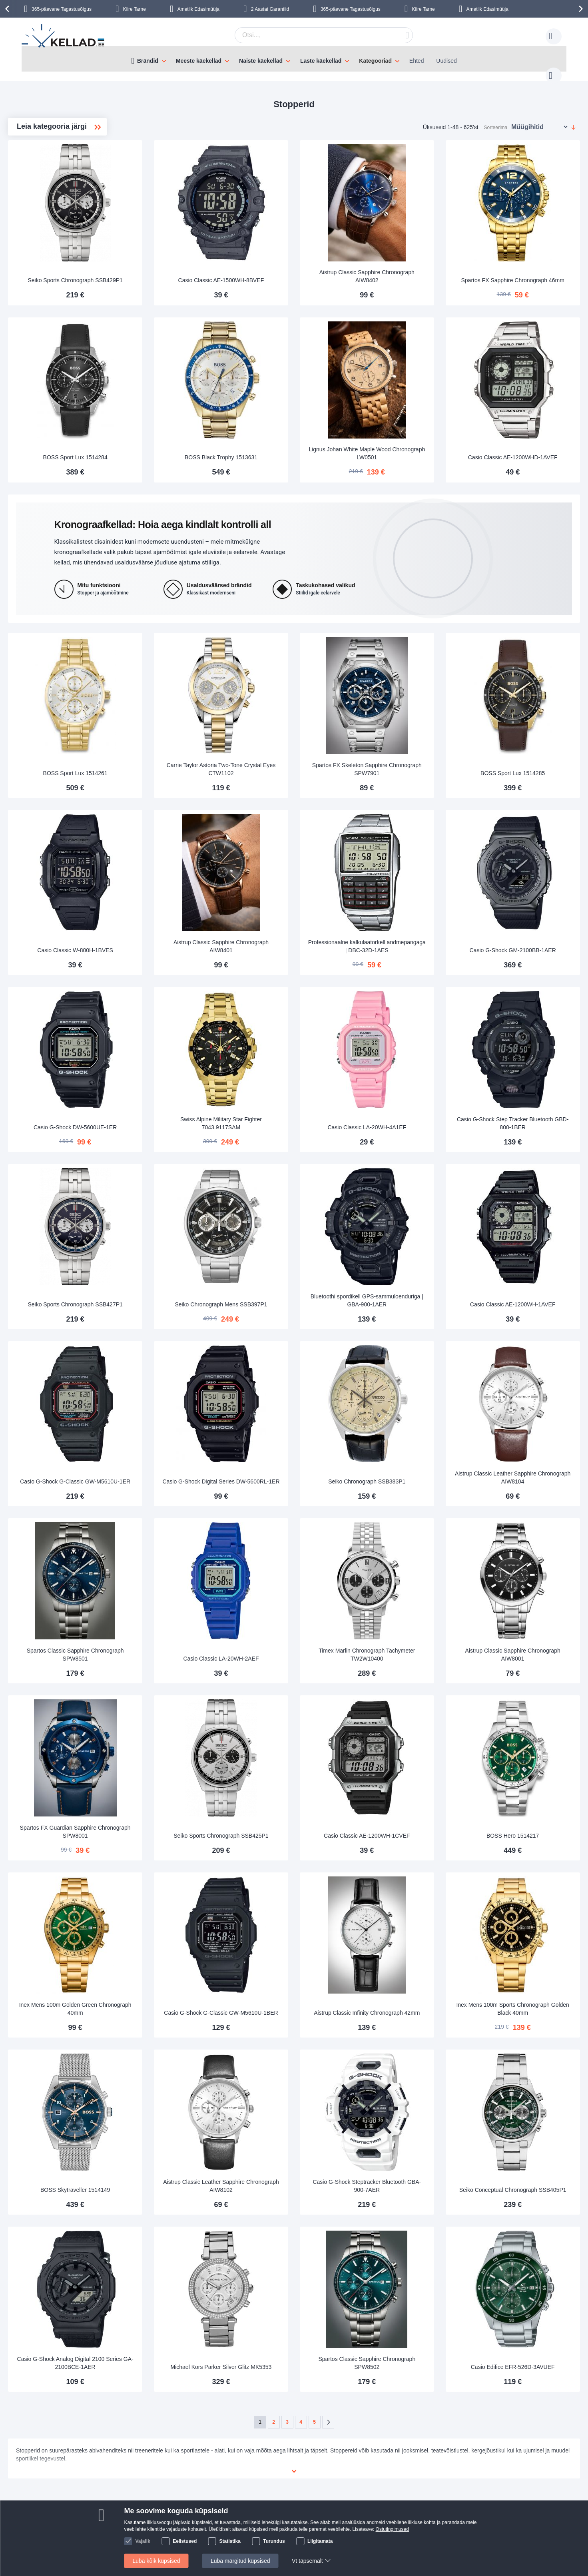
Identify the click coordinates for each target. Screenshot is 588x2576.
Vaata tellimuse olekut (223, 2482)
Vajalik (143, 2541)
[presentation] (8, 8)
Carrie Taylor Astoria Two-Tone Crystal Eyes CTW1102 (303, 721)
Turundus (274, 2541)
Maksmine (109, 2470)
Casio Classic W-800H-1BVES (190, 889)
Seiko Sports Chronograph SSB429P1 (190, 255)
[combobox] (311, 35)
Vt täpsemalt (307, 2561)
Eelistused (185, 2541)
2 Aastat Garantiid (270, 9)
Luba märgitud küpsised (240, 2561)
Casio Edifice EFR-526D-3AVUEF (528, 2200)
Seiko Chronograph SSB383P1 (415, 1381)
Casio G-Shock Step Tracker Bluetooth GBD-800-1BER (527, 1049)
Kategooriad (375, 61)
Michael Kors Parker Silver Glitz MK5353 (302, 2196)
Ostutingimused (392, 2529)
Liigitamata (320, 2541)
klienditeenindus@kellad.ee (310, 2458)
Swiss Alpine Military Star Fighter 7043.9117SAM (302, 1049)
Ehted (416, 61)
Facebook (475, 2458)
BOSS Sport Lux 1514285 (528, 725)
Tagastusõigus (114, 2494)
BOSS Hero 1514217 (528, 1708)
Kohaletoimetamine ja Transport (135, 2458)
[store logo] (64, 37)
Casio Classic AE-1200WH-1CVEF (415, 1708)
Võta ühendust (214, 2458)
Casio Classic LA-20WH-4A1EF (415, 1053)
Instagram (475, 2471)
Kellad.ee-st (211, 2470)
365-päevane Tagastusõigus (62, 9)
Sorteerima (496, 119)
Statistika (230, 2541)
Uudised (446, 61)
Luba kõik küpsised (156, 2561)
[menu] (294, 59)
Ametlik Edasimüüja (198, 9)
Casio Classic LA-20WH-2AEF (302, 1544)
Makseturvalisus (116, 2482)
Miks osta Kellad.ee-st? (225, 2494)
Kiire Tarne (134, 9)
